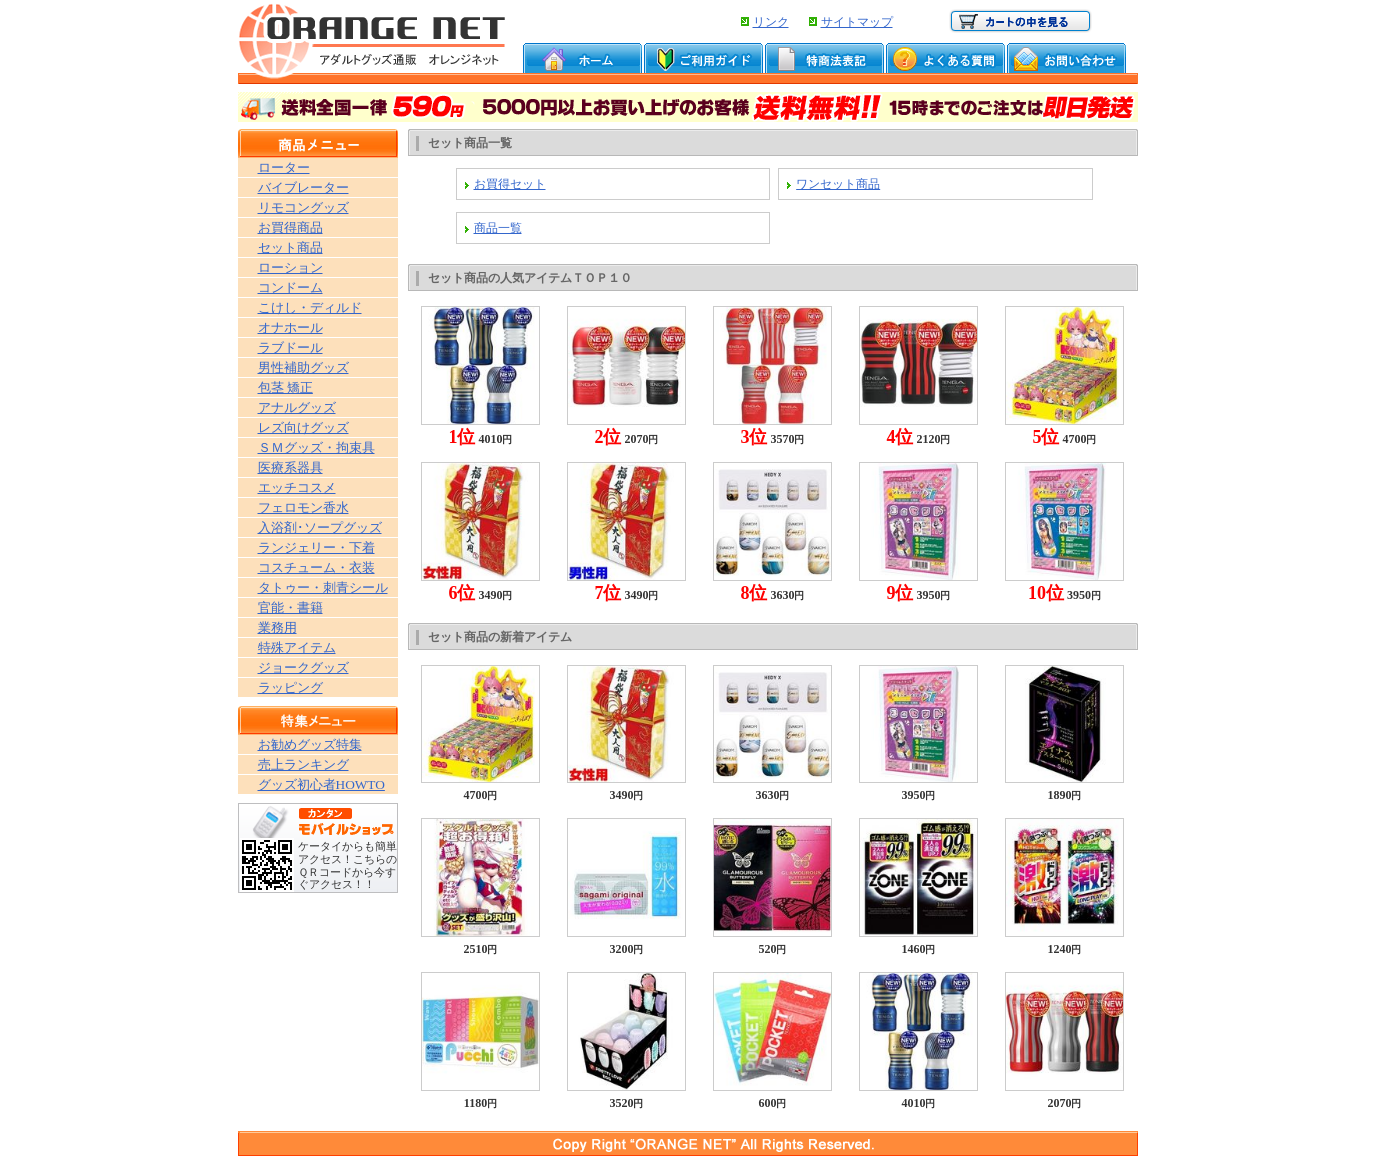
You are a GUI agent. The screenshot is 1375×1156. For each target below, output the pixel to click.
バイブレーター (303, 187)
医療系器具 (290, 467)
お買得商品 (290, 227)
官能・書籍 (290, 607)
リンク (771, 22)
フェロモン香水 (303, 507)
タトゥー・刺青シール (323, 587)
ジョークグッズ (303, 667)
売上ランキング (303, 764)
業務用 (277, 627)
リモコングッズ (303, 207)
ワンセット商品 (838, 184)
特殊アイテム (297, 647)
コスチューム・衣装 (316, 567)
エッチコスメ (297, 487)
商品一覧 (498, 228)
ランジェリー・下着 (316, 547)
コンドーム (290, 287)
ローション (290, 267)
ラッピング (290, 687)
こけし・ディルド (310, 307)
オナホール (290, 327)
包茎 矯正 (285, 387)
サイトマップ (857, 22)
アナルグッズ (297, 407)
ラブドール (290, 347)
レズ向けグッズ (303, 427)
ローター (284, 167)
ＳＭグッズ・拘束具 (316, 447)
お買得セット (510, 184)
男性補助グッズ (303, 367)
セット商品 (290, 247)
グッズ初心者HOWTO (321, 784)
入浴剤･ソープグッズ (320, 527)
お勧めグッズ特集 (310, 744)
